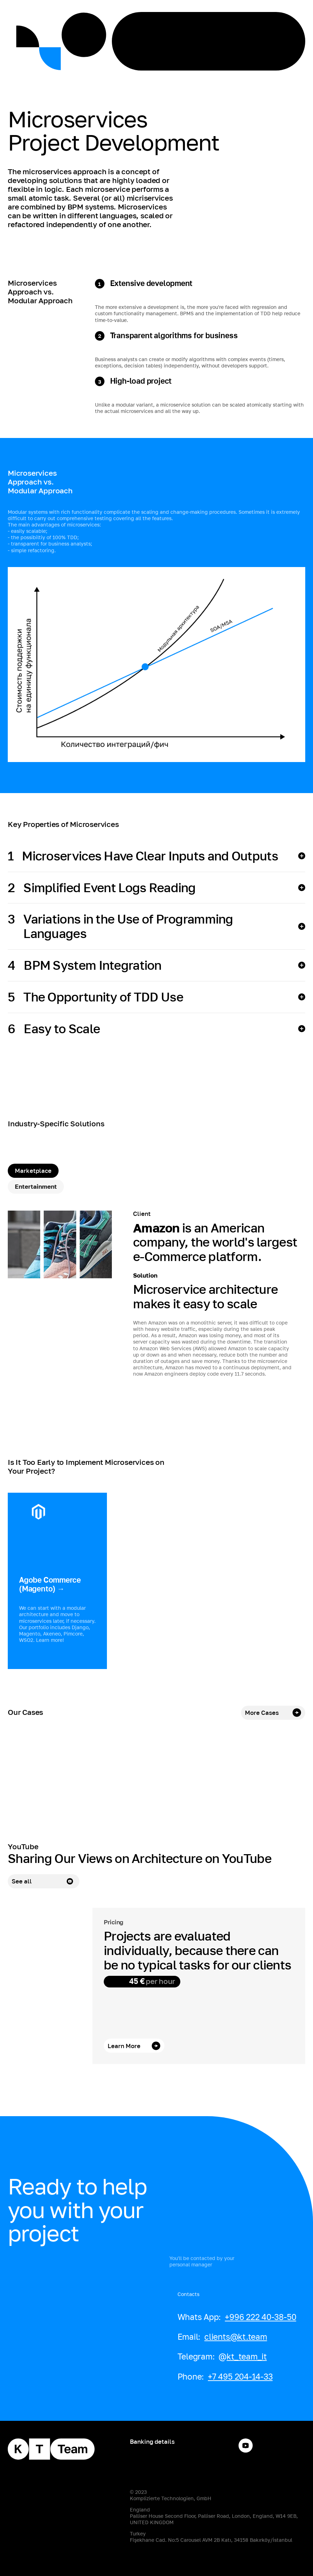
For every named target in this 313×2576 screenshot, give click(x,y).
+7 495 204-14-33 (240, 2376)
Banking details (152, 2441)
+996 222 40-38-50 (260, 2317)
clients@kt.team (235, 2336)
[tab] (33, 1171)
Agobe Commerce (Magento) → (50, 1584)
